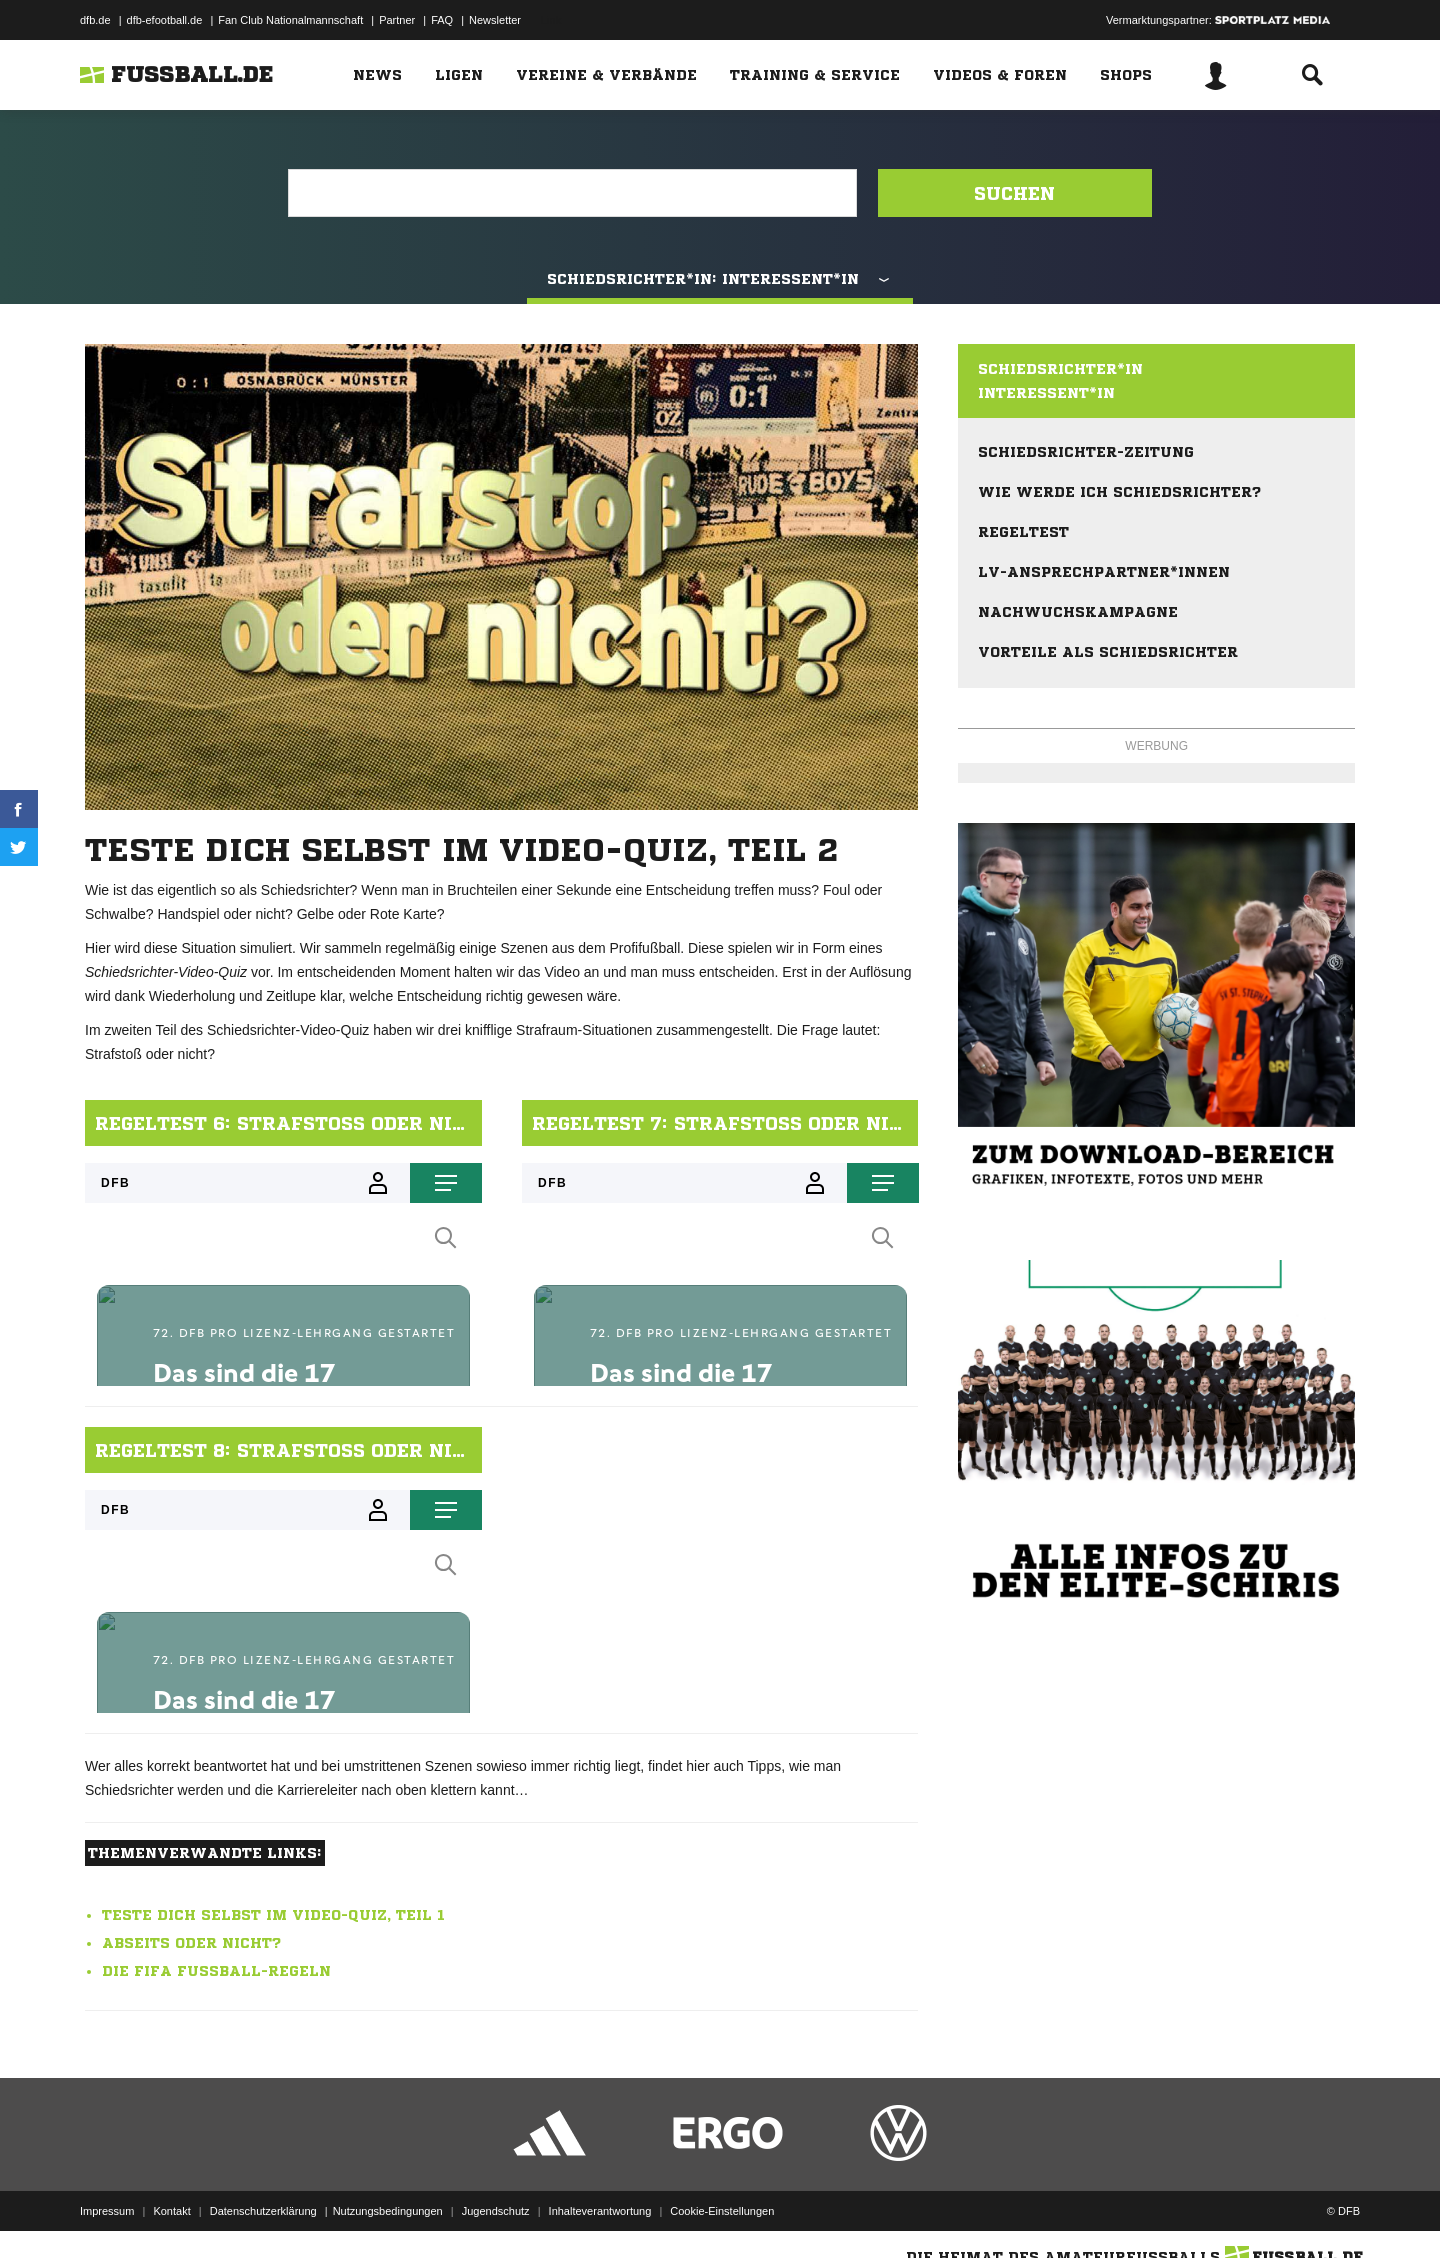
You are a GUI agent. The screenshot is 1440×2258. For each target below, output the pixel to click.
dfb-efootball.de (165, 20)
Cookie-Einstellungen (722, 2211)
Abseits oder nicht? (191, 1943)
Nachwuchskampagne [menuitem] (1078, 612)
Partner (397, 20)
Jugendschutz (496, 2211)
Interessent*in (1046, 393)
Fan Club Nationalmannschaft (290, 20)
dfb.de (95, 20)
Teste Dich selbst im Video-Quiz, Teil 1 (273, 1915)
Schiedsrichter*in (1060, 369)
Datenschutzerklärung (263, 2211)
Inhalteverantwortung (600, 2211)
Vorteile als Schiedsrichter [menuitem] (1108, 652)
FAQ (442, 20)
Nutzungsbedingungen (388, 2211)
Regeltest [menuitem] (1023, 532)
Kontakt (171, 2211)
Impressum (107, 2211)
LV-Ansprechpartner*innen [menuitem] (1104, 572)
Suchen (1014, 193)
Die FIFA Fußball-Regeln (216, 1971)
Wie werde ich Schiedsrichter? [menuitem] (1119, 492)
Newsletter (495, 20)
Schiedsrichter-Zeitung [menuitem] (1086, 452)
